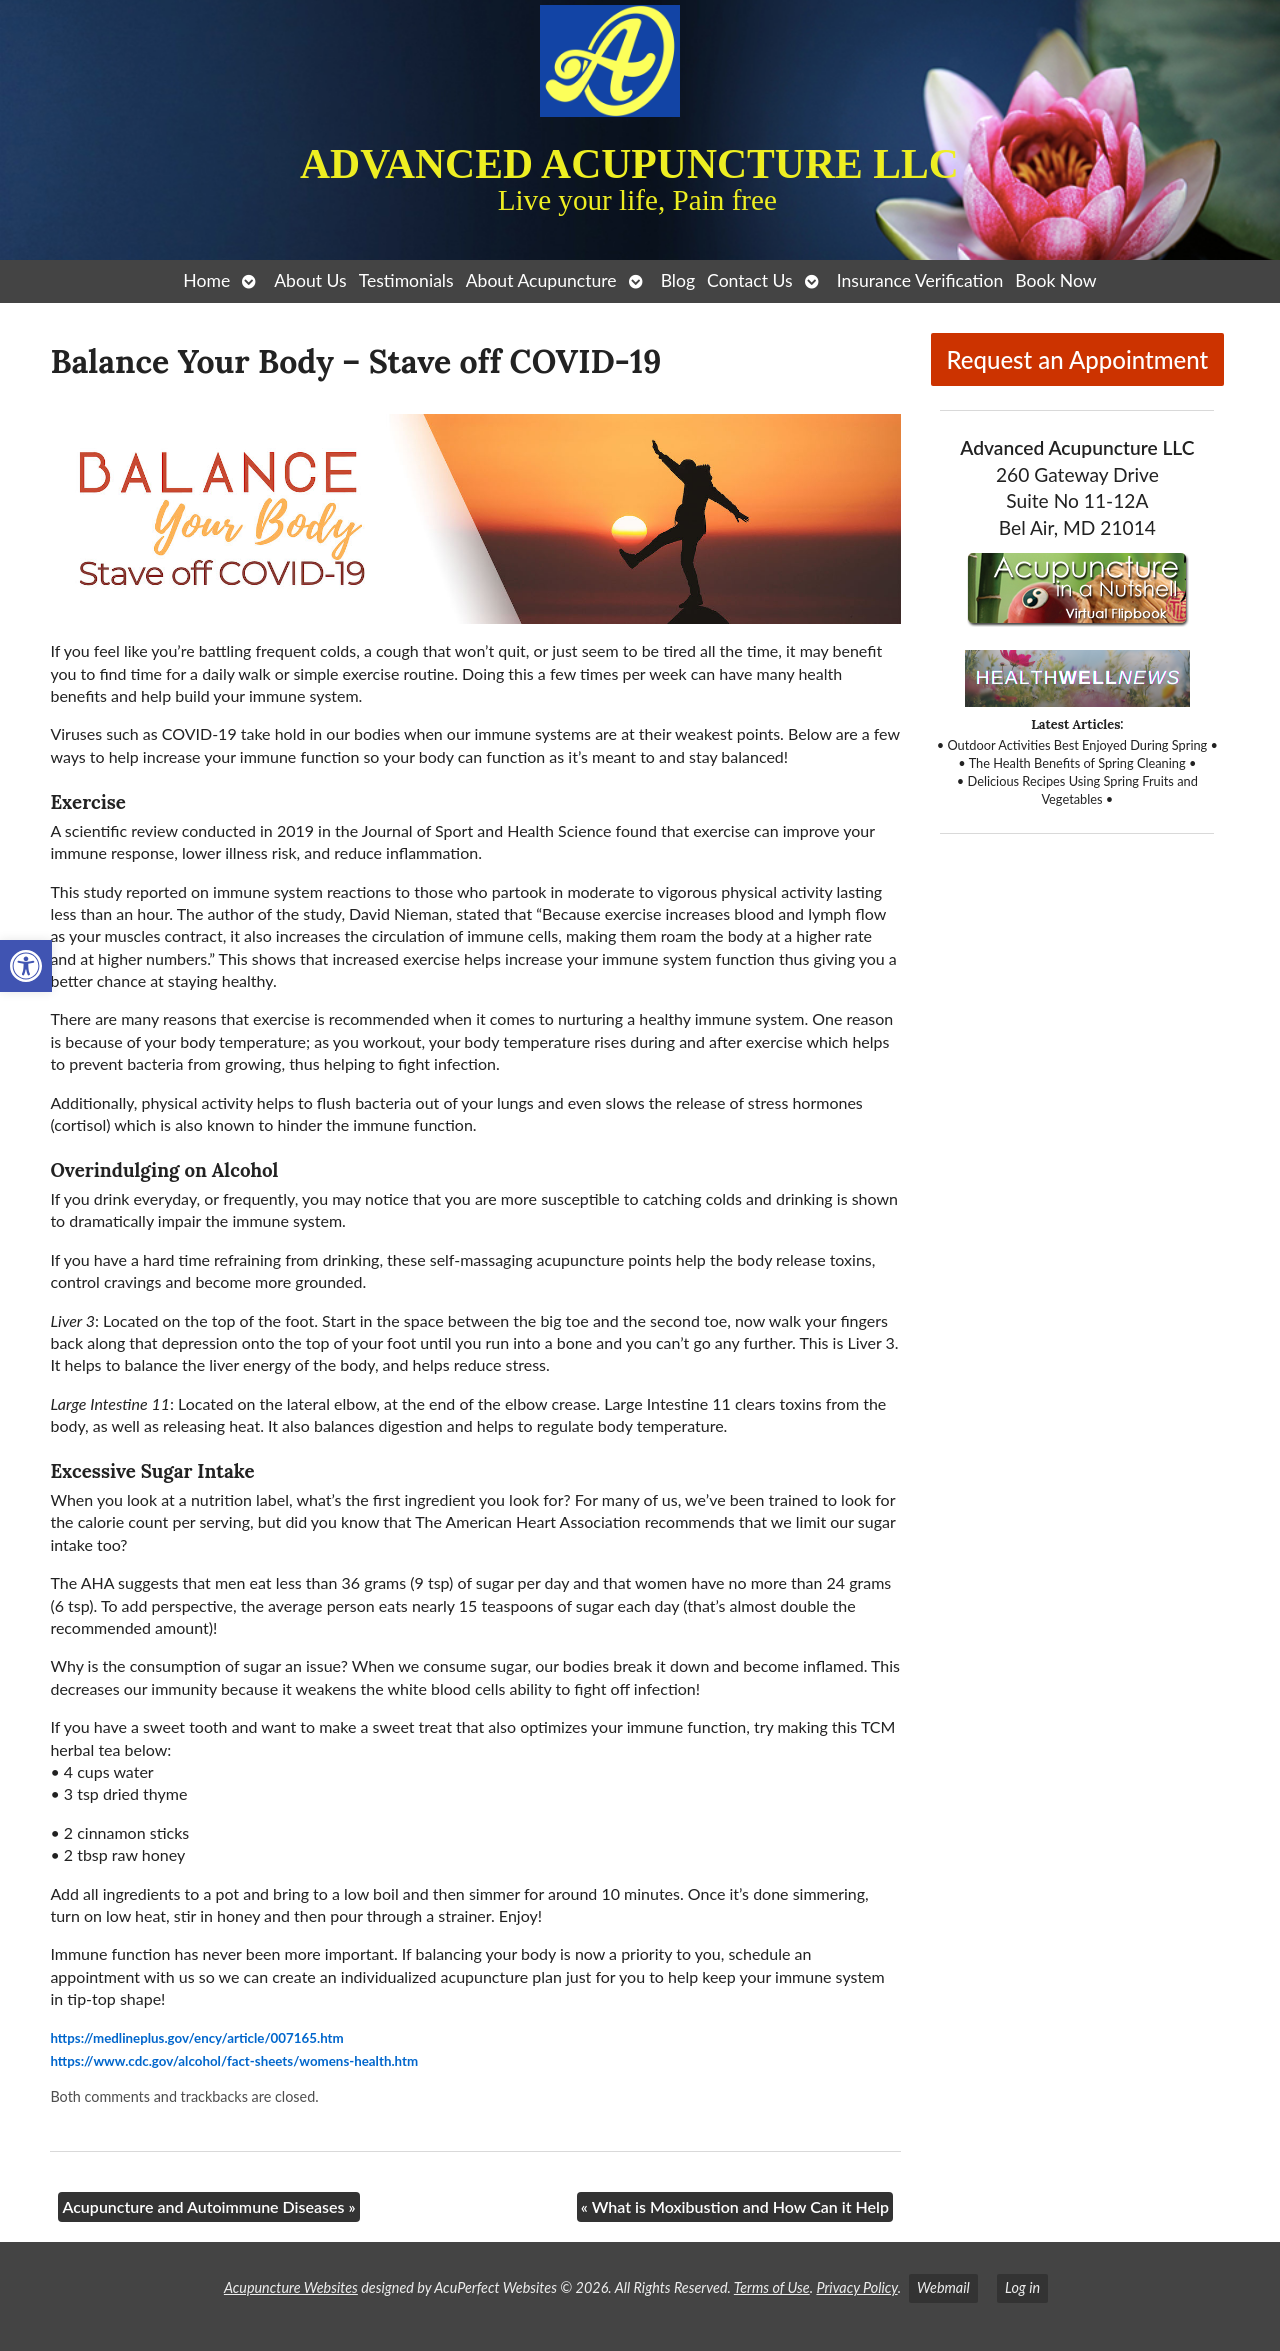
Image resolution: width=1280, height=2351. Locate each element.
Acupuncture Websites (291, 2287)
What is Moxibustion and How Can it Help (735, 2206)
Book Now (1055, 280)
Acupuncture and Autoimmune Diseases (208, 2206)
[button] (26, 966)
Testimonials (406, 280)
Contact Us (750, 280)
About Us (310, 280)
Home (206, 280)
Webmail (943, 2287)
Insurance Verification (920, 280)
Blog (678, 280)
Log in (1022, 2287)
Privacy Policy (856, 2287)
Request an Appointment (1077, 359)
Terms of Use (772, 2287)
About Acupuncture (541, 280)
